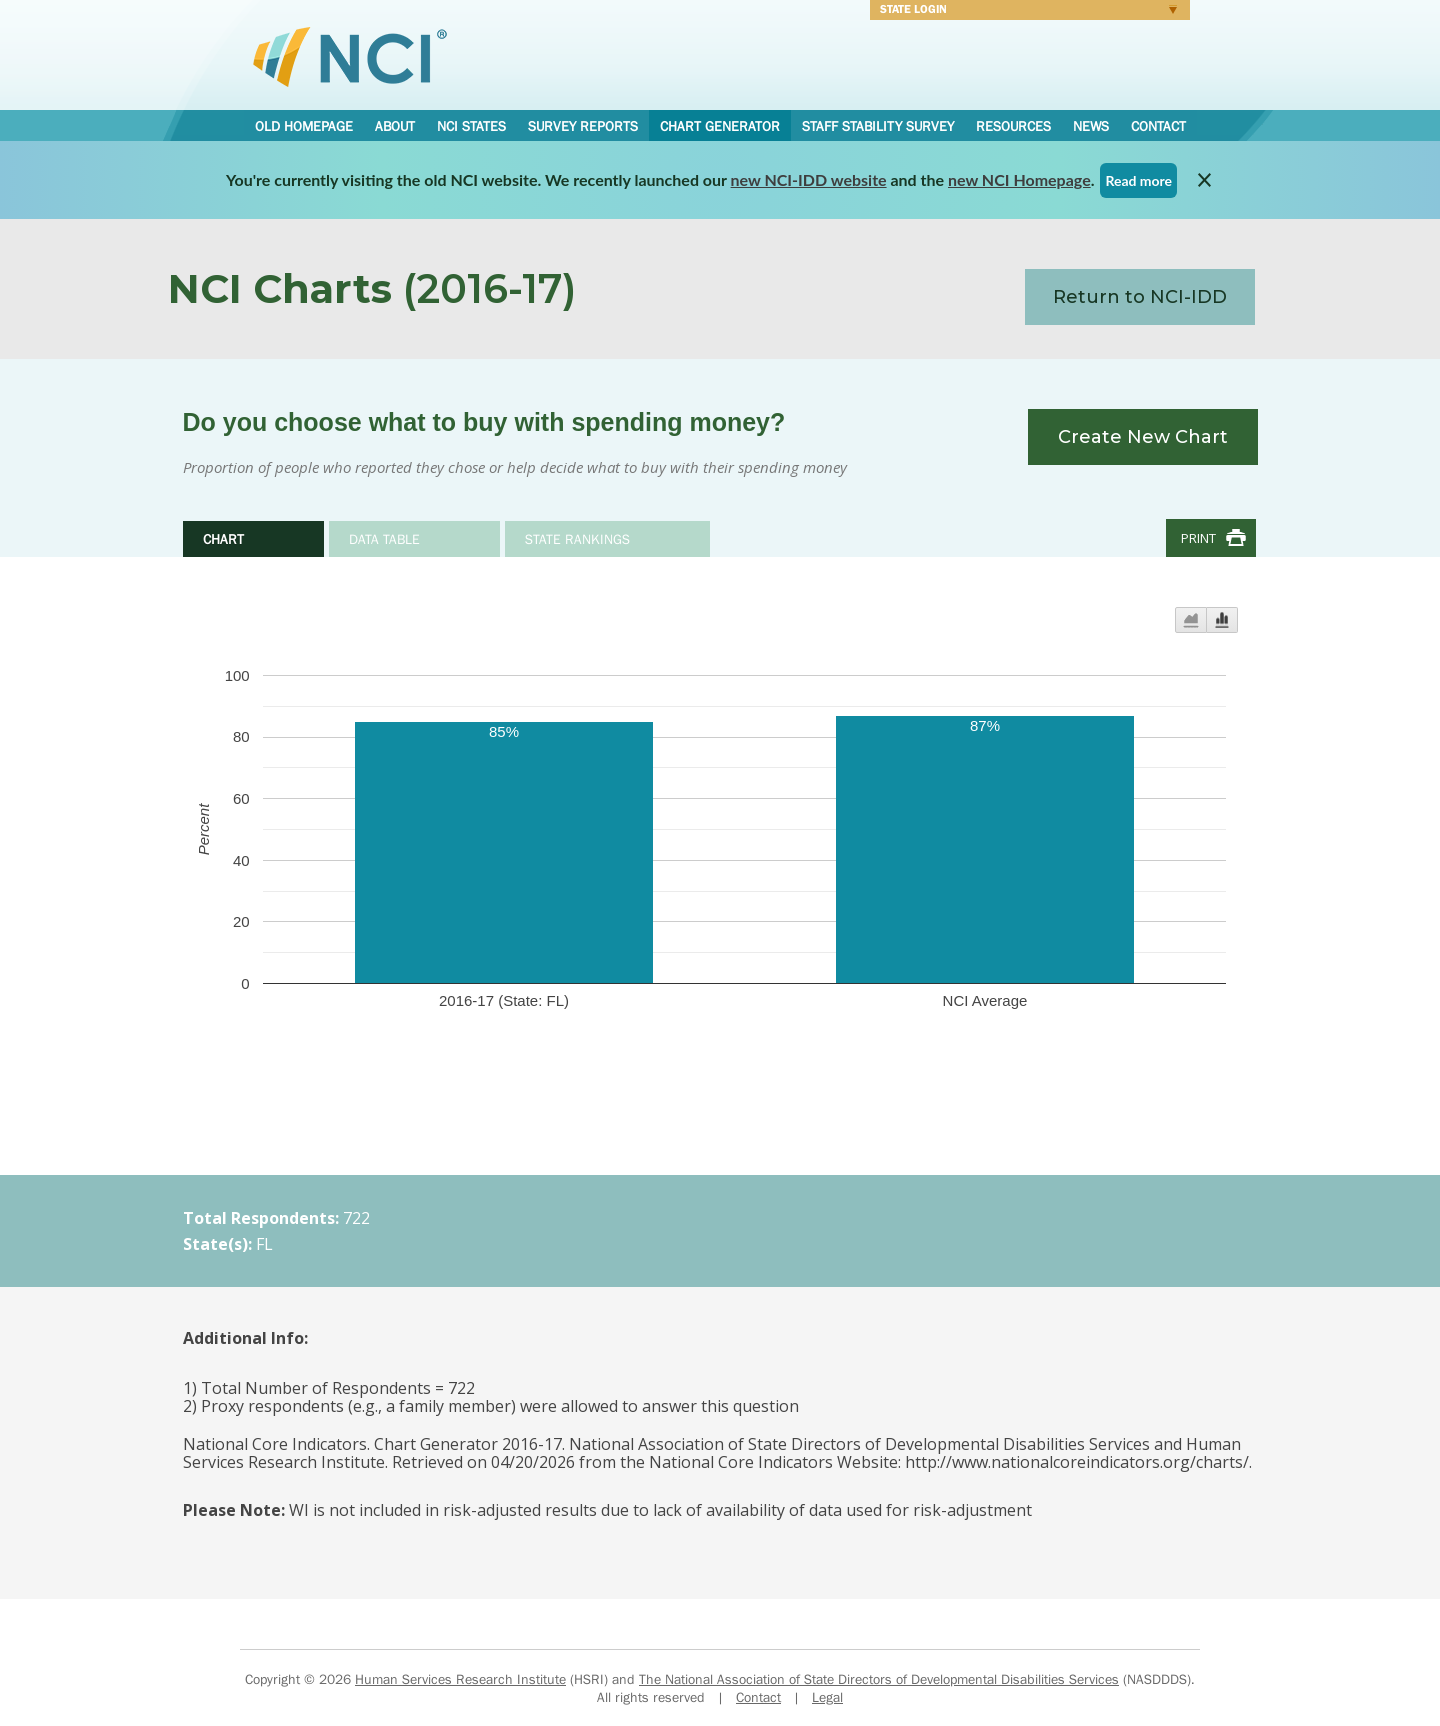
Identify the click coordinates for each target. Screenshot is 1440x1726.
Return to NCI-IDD (1140, 297)
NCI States (471, 126)
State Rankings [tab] (577, 539)
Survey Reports (583, 126)
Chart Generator (720, 126)
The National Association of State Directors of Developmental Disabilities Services (879, 1679)
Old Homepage (304, 126)
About (395, 126)
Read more (1138, 180)
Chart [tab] (223, 539)
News (1091, 126)
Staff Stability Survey (878, 126)
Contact (1158, 126)
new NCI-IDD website (809, 179)
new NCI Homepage (1019, 179)
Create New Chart (1143, 437)
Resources (1013, 126)
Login (1023, 12)
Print (1198, 538)
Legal (827, 1697)
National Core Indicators (350, 56)
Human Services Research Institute (460, 1679)
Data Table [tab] (384, 539)
